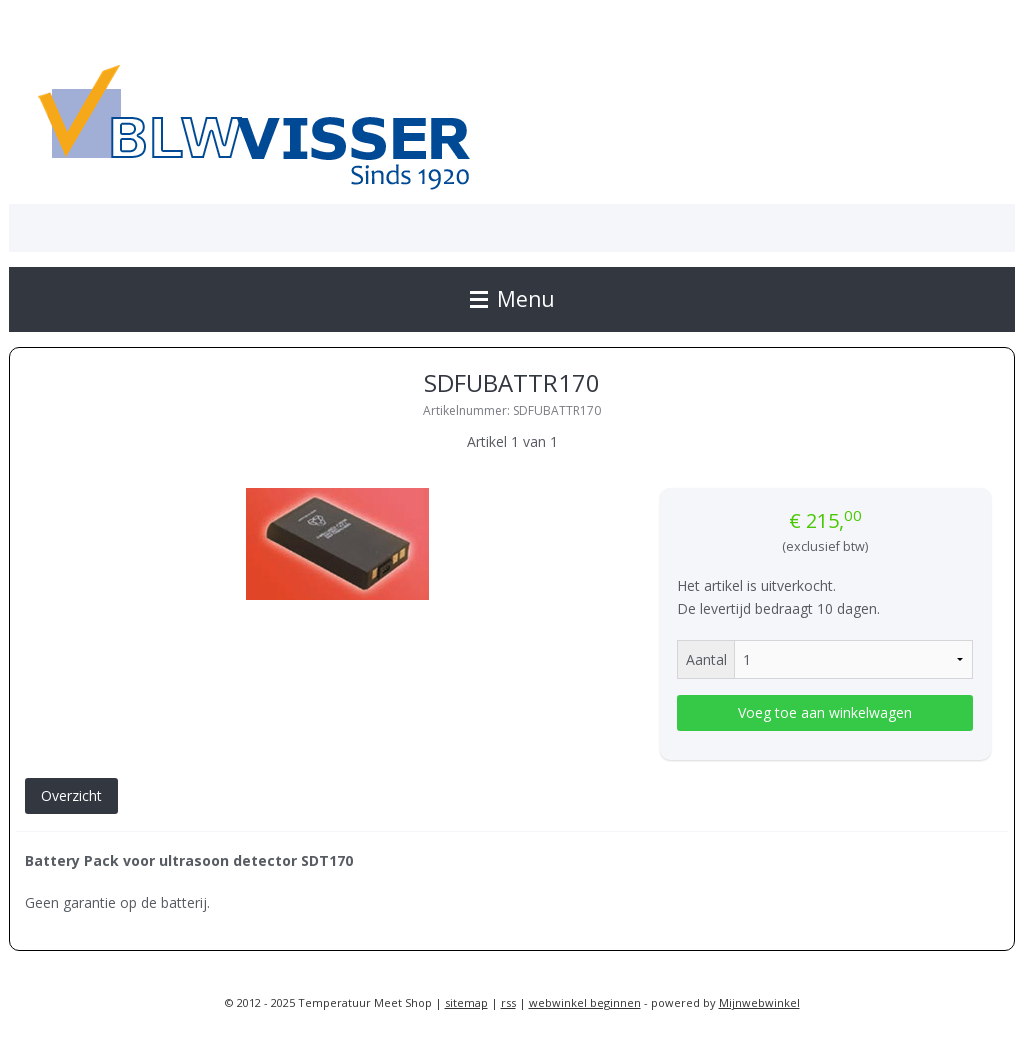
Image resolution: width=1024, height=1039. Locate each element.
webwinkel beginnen (585, 1002)
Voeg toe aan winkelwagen (825, 712)
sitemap (466, 1002)
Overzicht (71, 795)
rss (508, 1002)
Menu (512, 299)
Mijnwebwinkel (759, 1002)
